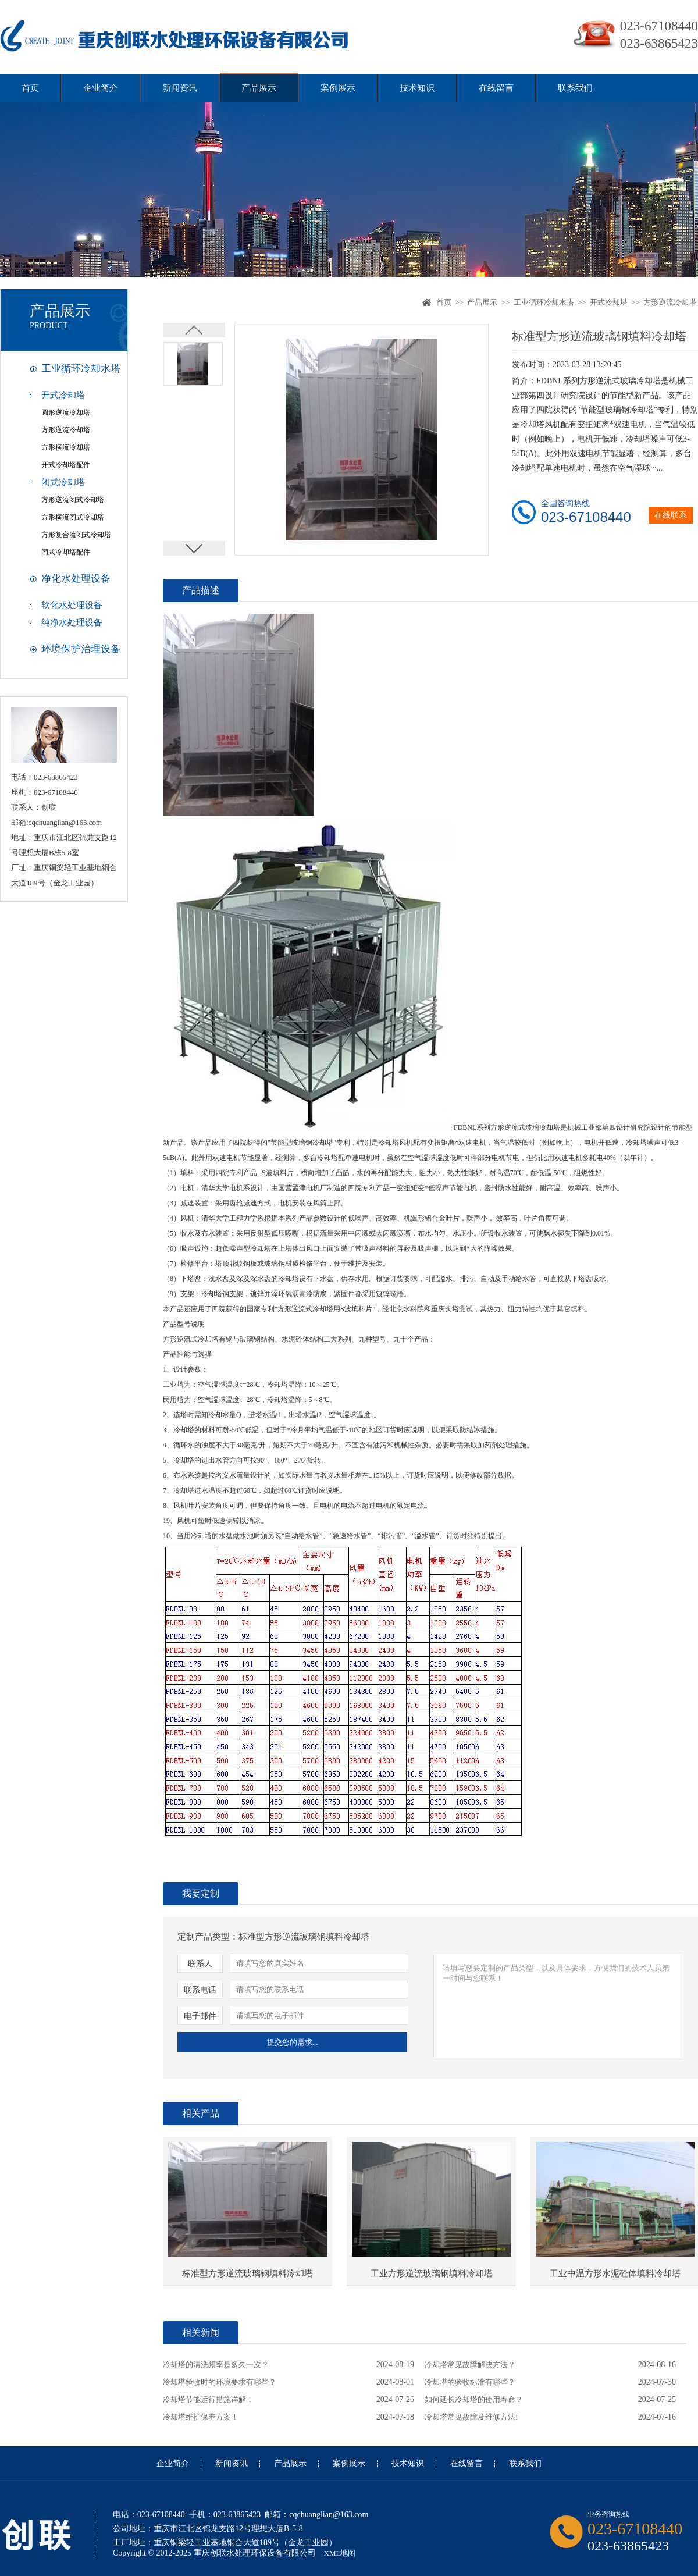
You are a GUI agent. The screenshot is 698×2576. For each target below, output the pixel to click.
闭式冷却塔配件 (65, 552)
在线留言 (496, 87)
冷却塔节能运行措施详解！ (208, 2399)
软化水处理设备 (71, 605)
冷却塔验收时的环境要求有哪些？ (219, 2382)
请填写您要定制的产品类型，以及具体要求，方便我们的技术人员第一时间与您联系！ (558, 2006)
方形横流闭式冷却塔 (72, 517)
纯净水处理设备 (71, 622)
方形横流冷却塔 (65, 447)
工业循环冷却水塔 (80, 368)
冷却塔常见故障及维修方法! (471, 2417)
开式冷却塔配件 (65, 465)
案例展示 (337, 87)
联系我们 (575, 87)
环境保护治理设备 (80, 648)
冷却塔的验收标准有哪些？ (470, 2382)
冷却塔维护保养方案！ (200, 2417)
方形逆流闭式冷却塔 (72, 500)
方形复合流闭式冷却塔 (76, 535)
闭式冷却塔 (63, 482)
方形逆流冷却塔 (65, 430)
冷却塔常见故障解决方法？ (470, 2364)
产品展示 (258, 87)
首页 (30, 87)
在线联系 (670, 515)
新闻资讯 (179, 87)
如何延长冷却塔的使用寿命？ (474, 2399)
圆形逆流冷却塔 (65, 412)
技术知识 (417, 87)
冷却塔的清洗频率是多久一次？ (216, 2364)
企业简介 (100, 87)
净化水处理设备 (76, 578)
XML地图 (340, 2553)
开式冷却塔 (63, 395)
